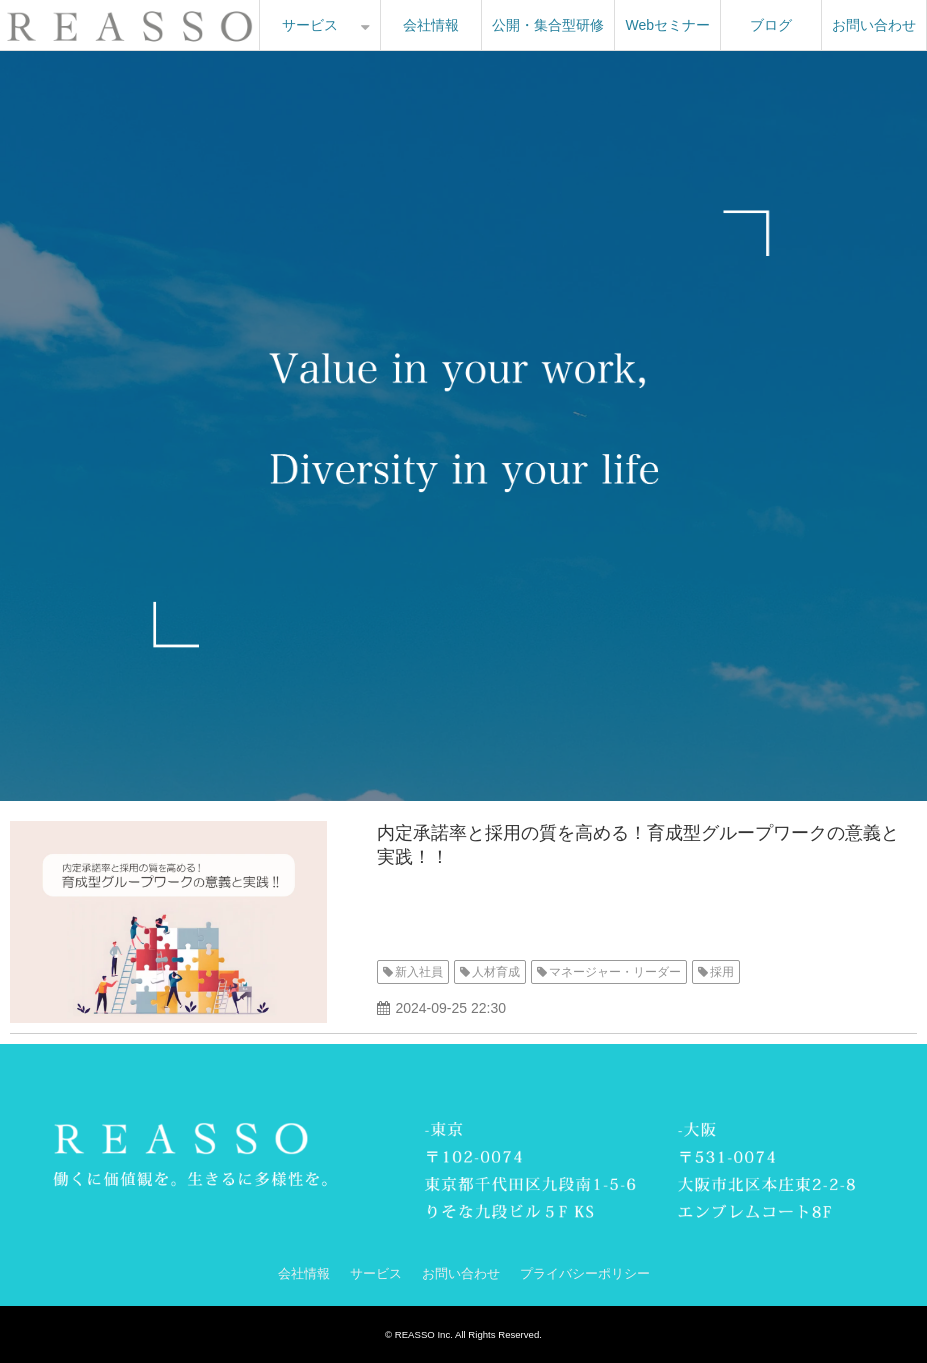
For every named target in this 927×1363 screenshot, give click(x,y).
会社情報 (431, 25)
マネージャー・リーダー (615, 972)
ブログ (771, 25)
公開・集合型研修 (548, 25)
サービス (310, 25)
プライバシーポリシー (585, 1273)
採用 (722, 972)
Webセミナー (667, 25)
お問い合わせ (874, 25)
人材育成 (496, 972)
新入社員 (419, 972)
